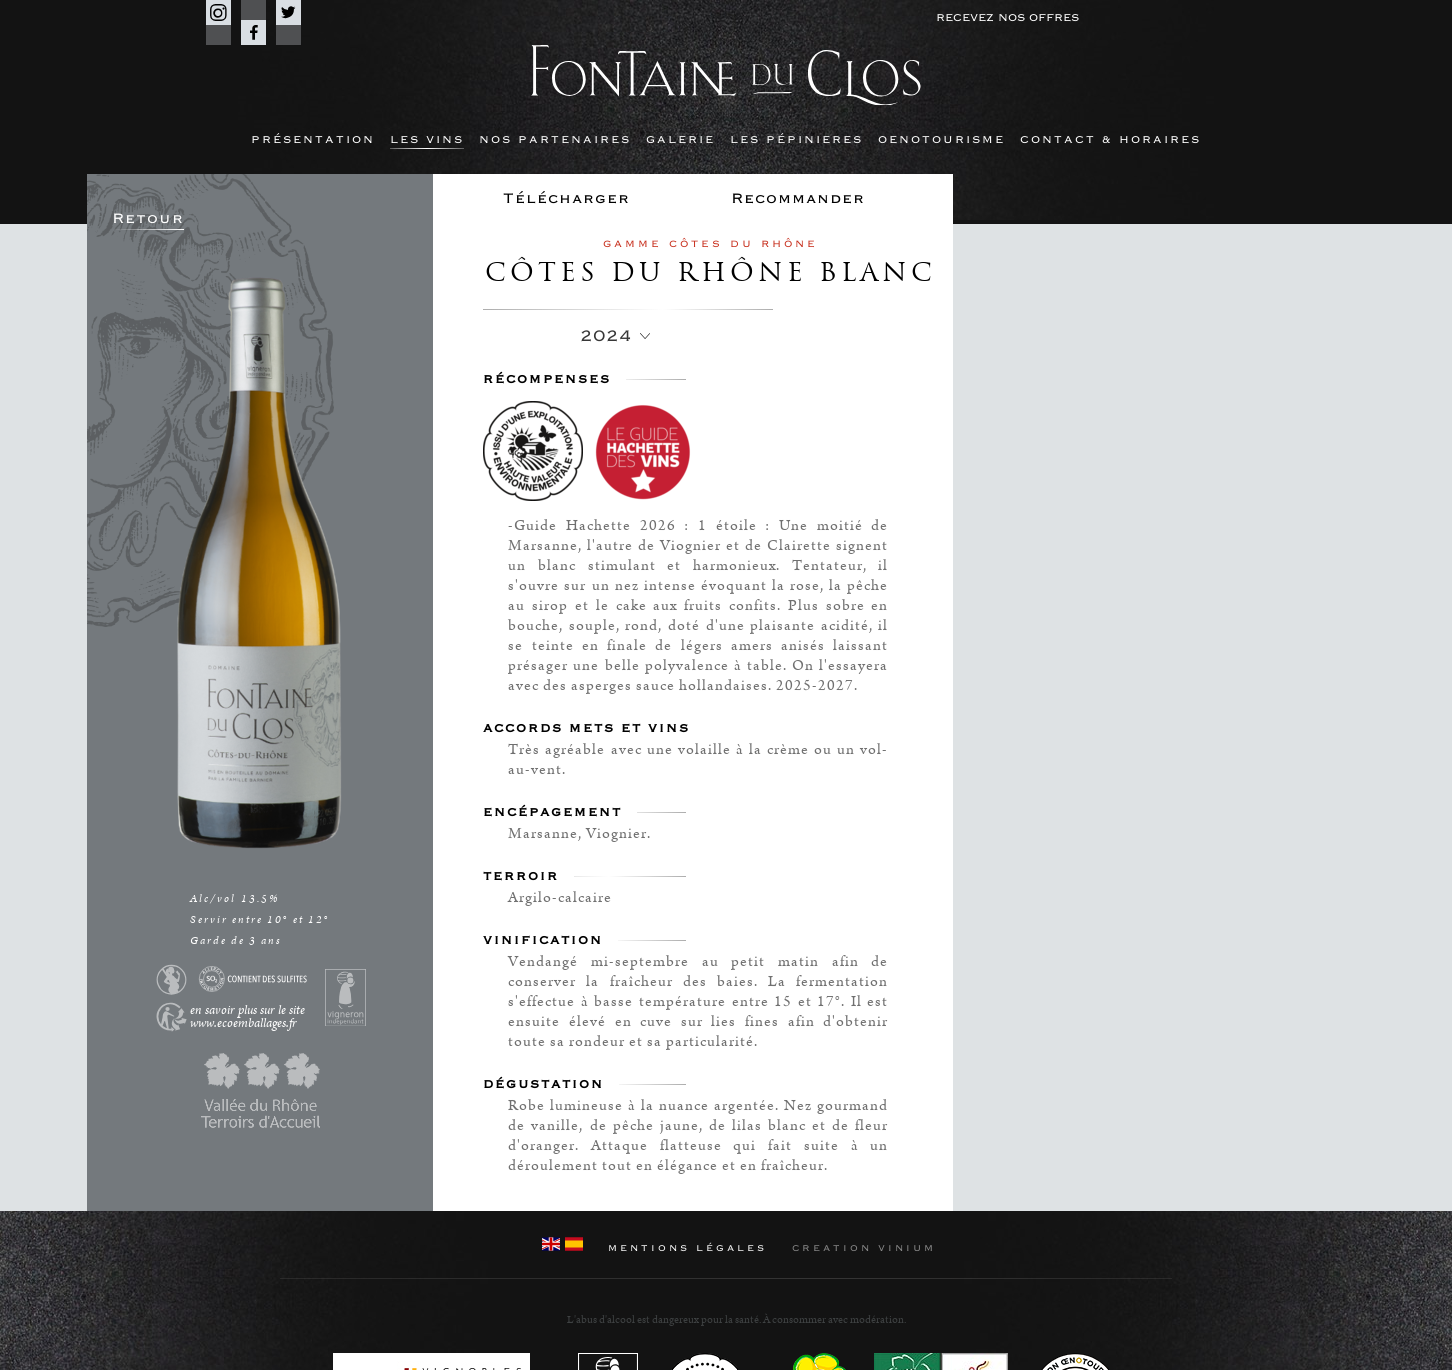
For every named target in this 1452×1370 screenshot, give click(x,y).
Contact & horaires (1110, 139)
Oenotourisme (941, 139)
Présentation (313, 139)
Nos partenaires (555, 139)
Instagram (218, 12)
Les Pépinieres (796, 139)
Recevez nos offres (1007, 17)
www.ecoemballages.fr (243, 1023)
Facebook (253, 32)
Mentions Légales (687, 1248)
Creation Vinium (864, 1248)
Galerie (680, 139)
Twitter (288, 12)
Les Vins (427, 139)
